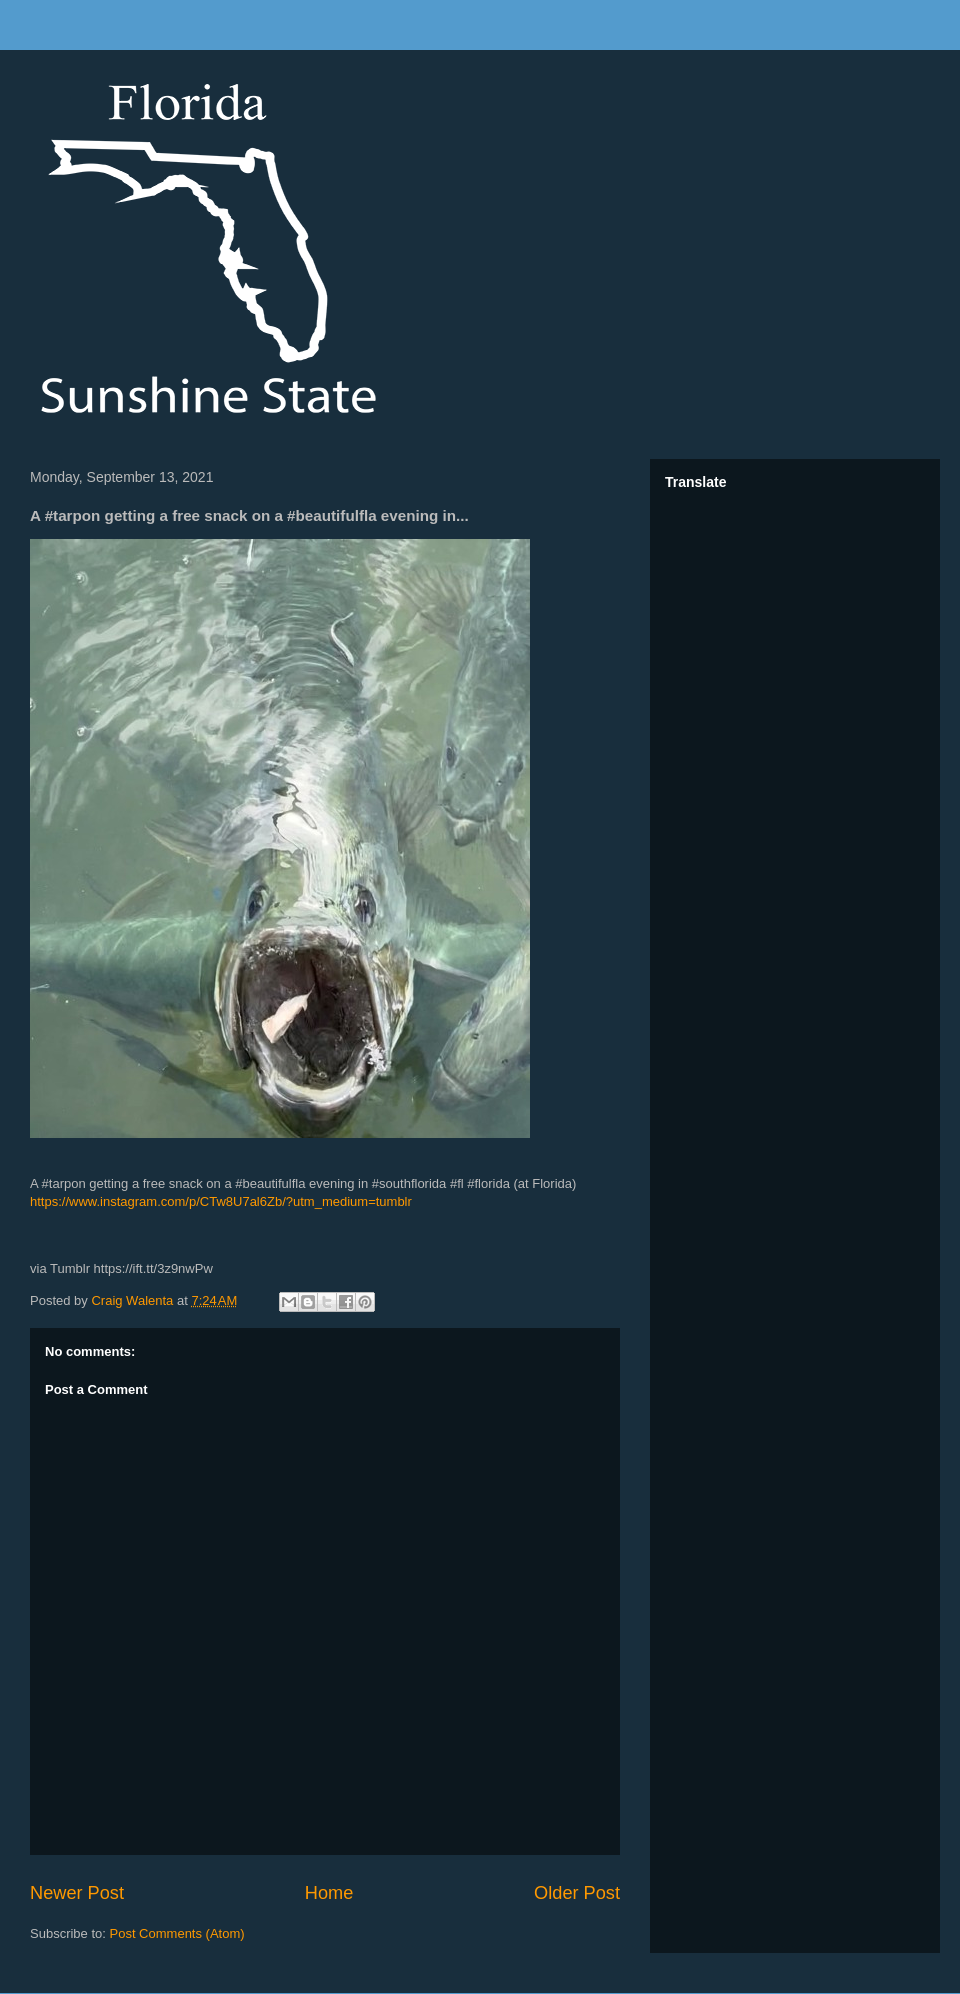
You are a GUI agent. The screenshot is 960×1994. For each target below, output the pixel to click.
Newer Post (77, 1893)
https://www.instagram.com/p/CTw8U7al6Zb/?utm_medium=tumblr (221, 1201)
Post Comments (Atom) (177, 1933)
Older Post (577, 1893)
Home (329, 1893)
